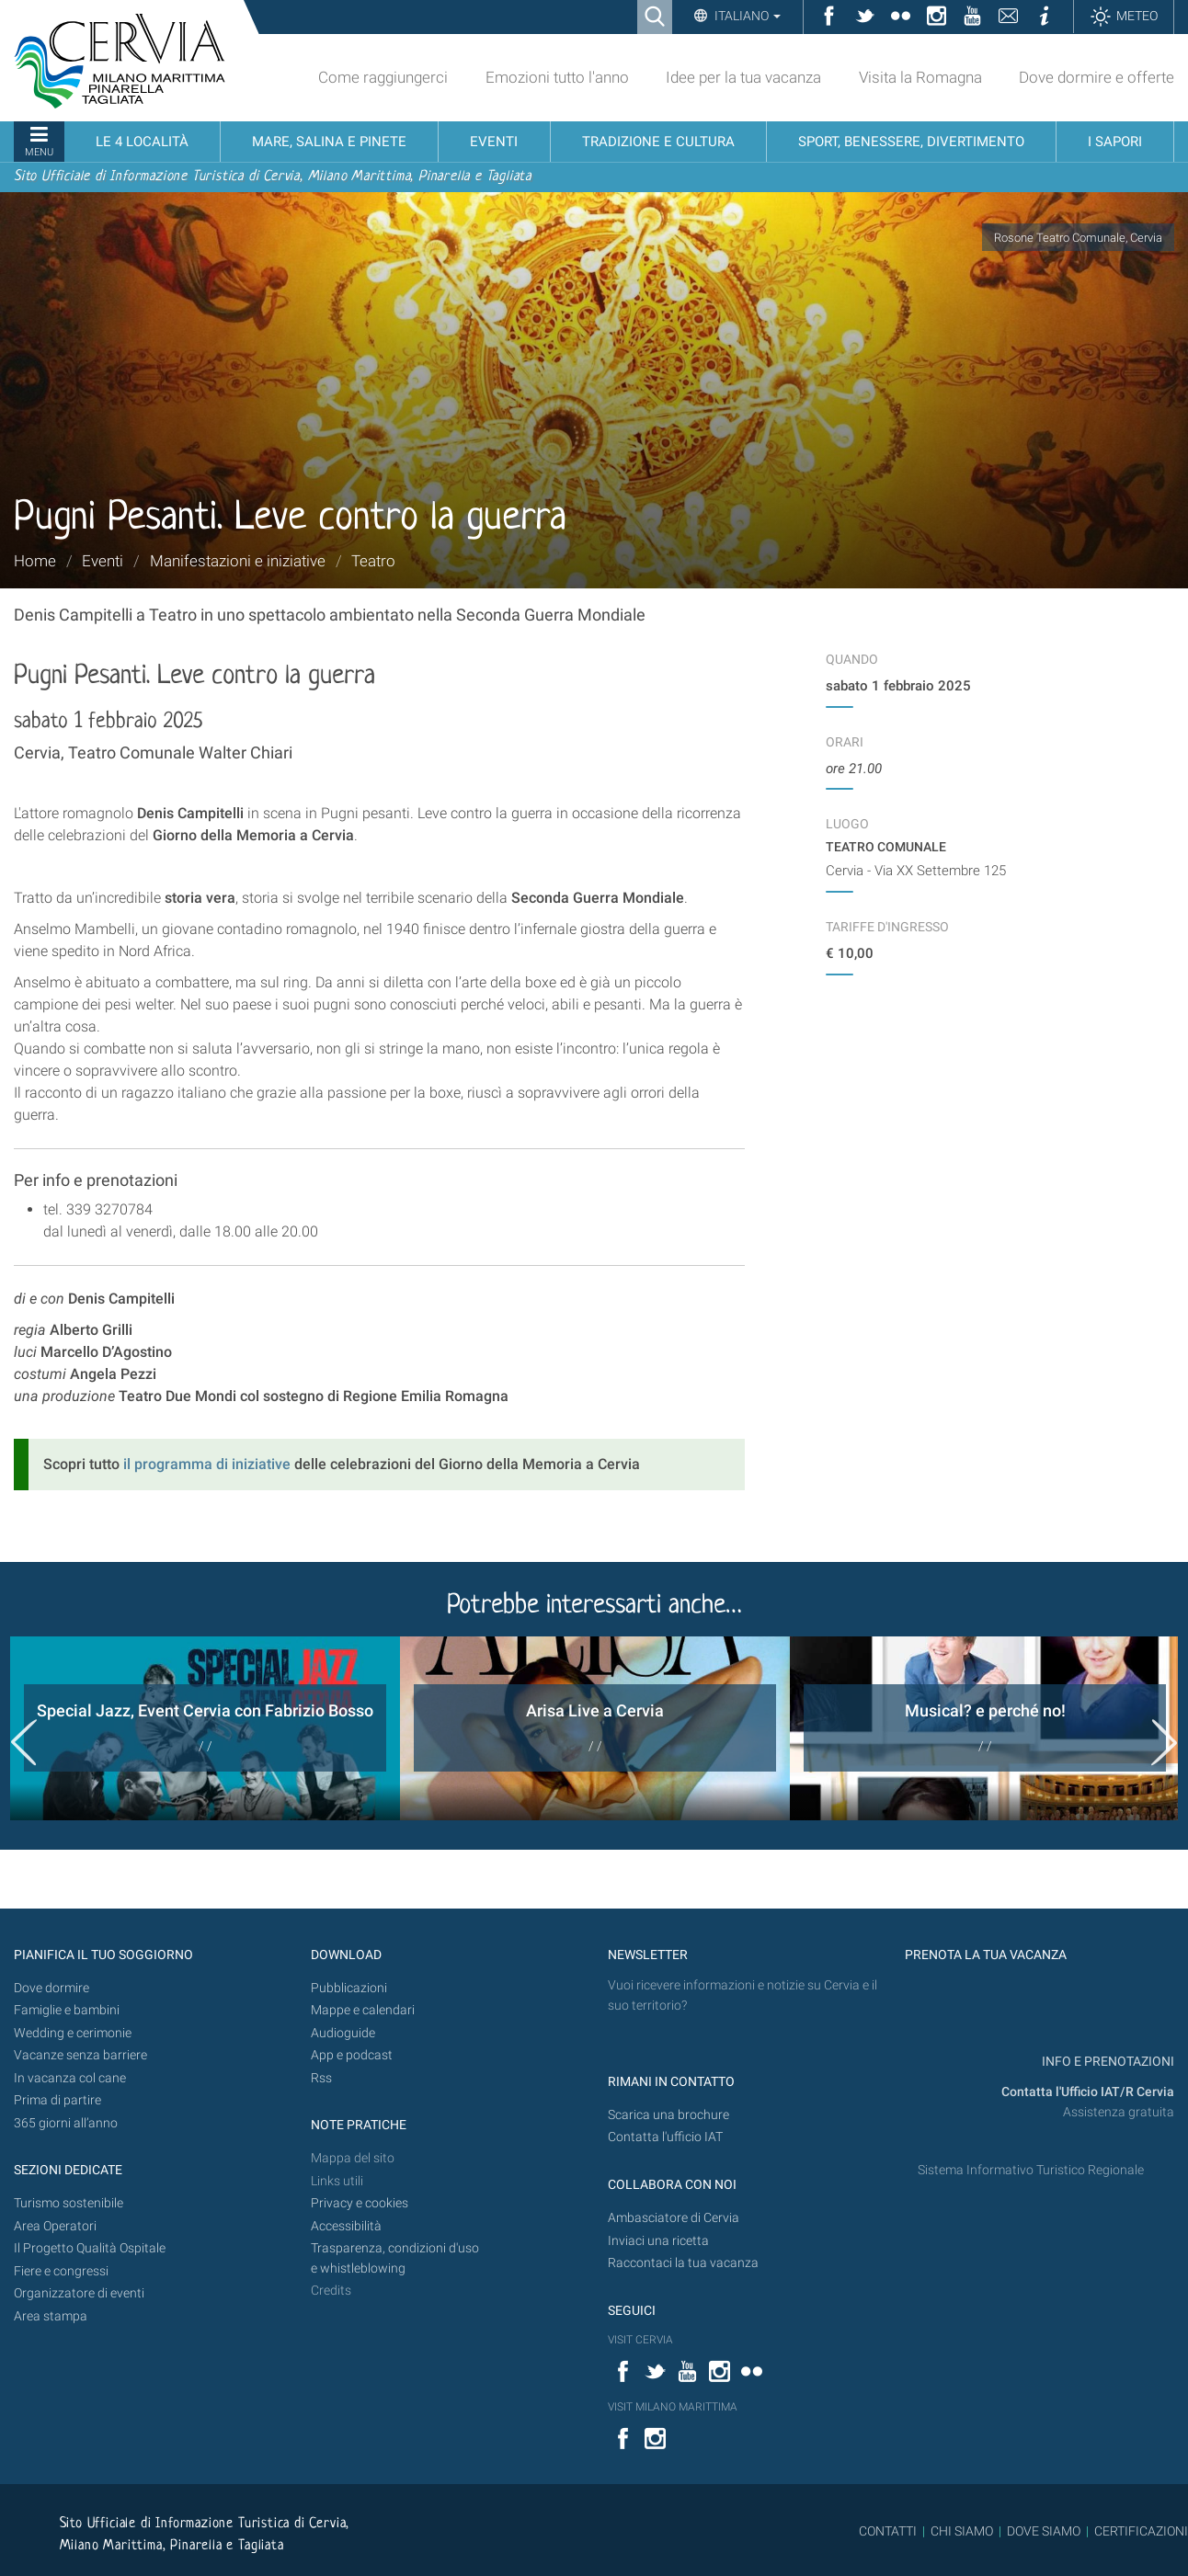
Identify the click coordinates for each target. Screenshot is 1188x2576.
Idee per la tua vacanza (743, 77)
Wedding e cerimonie (72, 2033)
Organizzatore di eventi (79, 2293)
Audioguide (343, 2033)
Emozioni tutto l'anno (557, 77)
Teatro (373, 561)
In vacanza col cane (70, 2078)
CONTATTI (888, 2531)
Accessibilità (346, 2226)
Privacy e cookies (359, 2203)
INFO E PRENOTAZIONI (1106, 2061)
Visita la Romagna (920, 77)
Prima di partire (57, 2100)
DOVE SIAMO (1042, 2531)
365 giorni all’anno (66, 2123)
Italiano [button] (746, 15)
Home (35, 561)
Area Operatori (55, 2226)
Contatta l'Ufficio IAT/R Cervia (1087, 2092)
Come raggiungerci (383, 77)
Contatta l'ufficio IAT (665, 2137)
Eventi (102, 561)
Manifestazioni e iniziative (238, 561)
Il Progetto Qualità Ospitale (90, 2248)
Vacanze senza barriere (80, 2055)
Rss (321, 2078)
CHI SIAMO (962, 2531)
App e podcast (352, 2055)
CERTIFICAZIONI (1141, 2531)
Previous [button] (24, 1742)
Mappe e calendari (363, 2010)
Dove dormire (51, 1988)
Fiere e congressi (61, 2271)
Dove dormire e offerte (1096, 77)
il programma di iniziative (207, 1464)
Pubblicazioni (349, 1988)
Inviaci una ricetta (658, 2241)
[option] (205, 1728)
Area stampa (50, 2316)
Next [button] (1164, 1742)
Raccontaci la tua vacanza (683, 2263)
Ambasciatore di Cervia (673, 2218)
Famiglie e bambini (67, 2010)
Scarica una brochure (668, 2115)
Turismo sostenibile (68, 2203)
